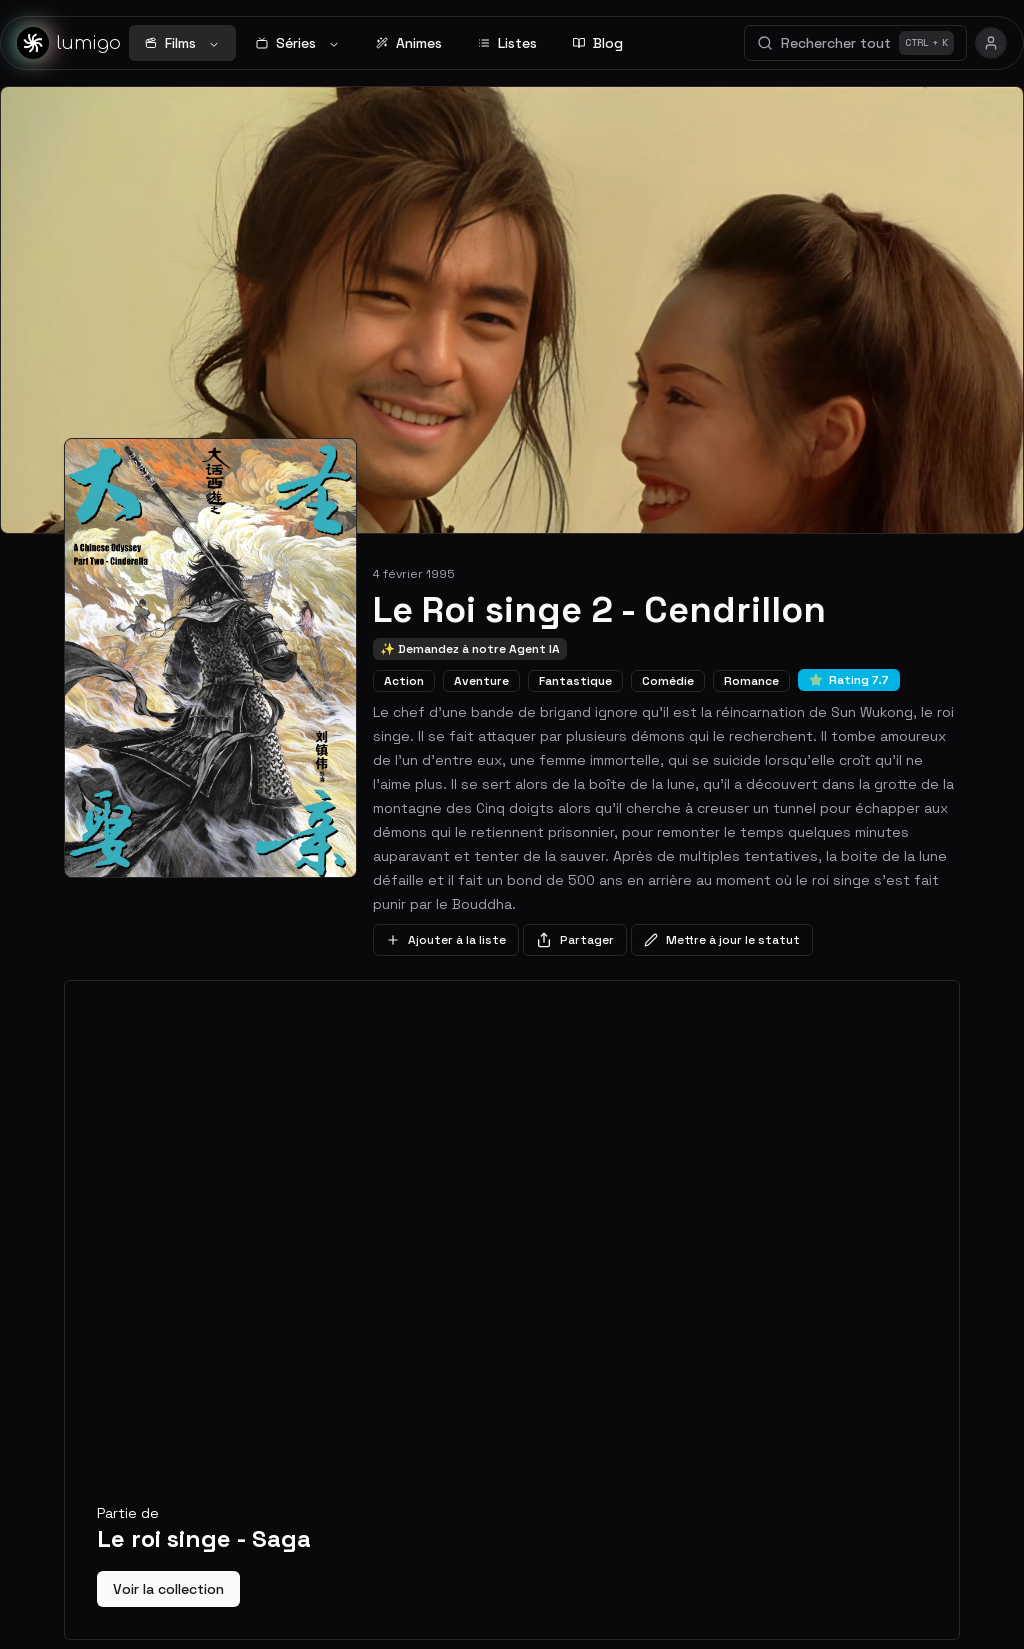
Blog (598, 43)
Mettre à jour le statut (722, 940)
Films (182, 43)
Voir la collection (168, 1589)
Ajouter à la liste (446, 940)
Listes (507, 43)
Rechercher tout (855, 43)
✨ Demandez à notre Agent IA (470, 649)
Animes (409, 43)
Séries (298, 43)
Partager (575, 940)
